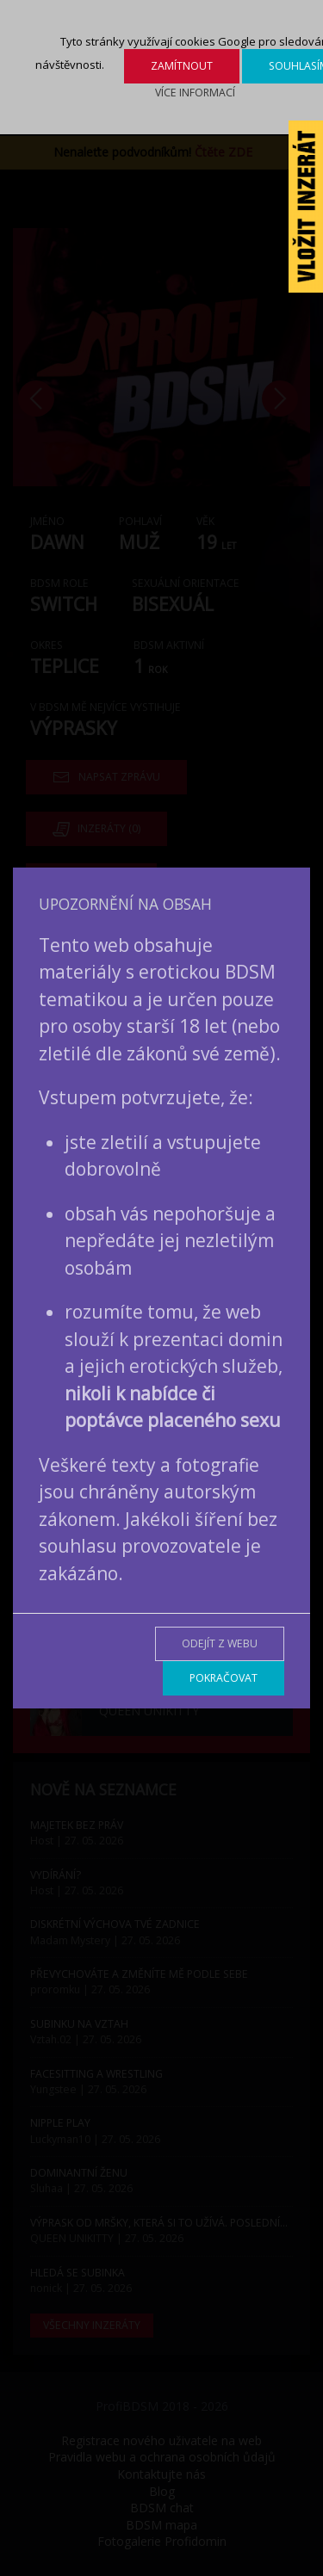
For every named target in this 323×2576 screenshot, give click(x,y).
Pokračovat (223, 1678)
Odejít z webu (220, 1643)
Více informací (195, 92)
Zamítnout (182, 66)
